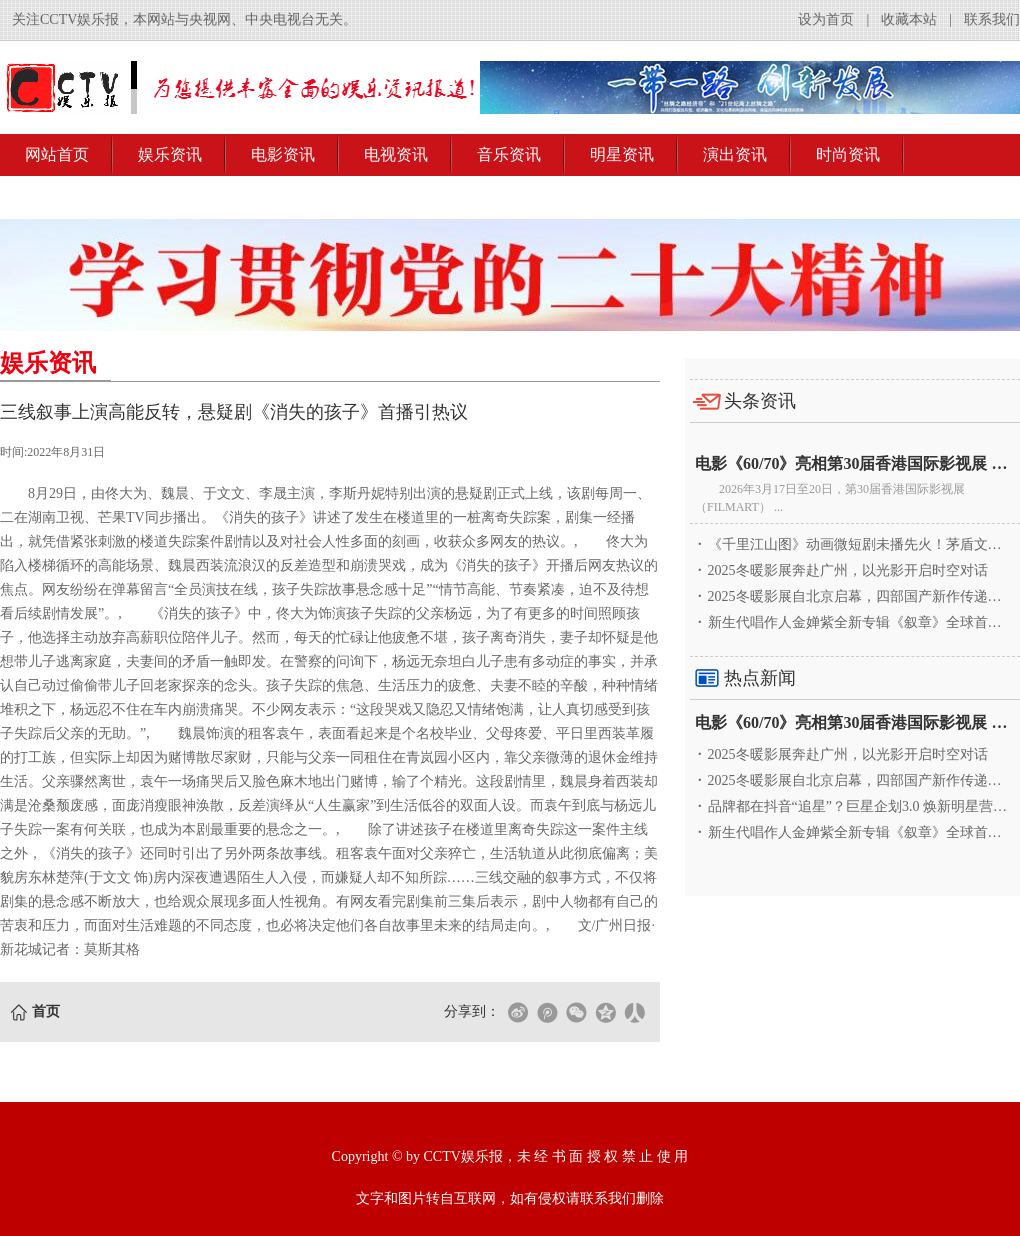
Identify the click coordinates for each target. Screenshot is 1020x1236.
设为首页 (826, 19)
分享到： (472, 1011)
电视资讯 (396, 154)
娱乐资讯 (170, 154)
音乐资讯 (509, 154)
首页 (46, 1011)
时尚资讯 (848, 154)
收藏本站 (909, 19)
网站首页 (57, 154)
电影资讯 (283, 154)
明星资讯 (622, 154)
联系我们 (992, 19)
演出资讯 (735, 154)
